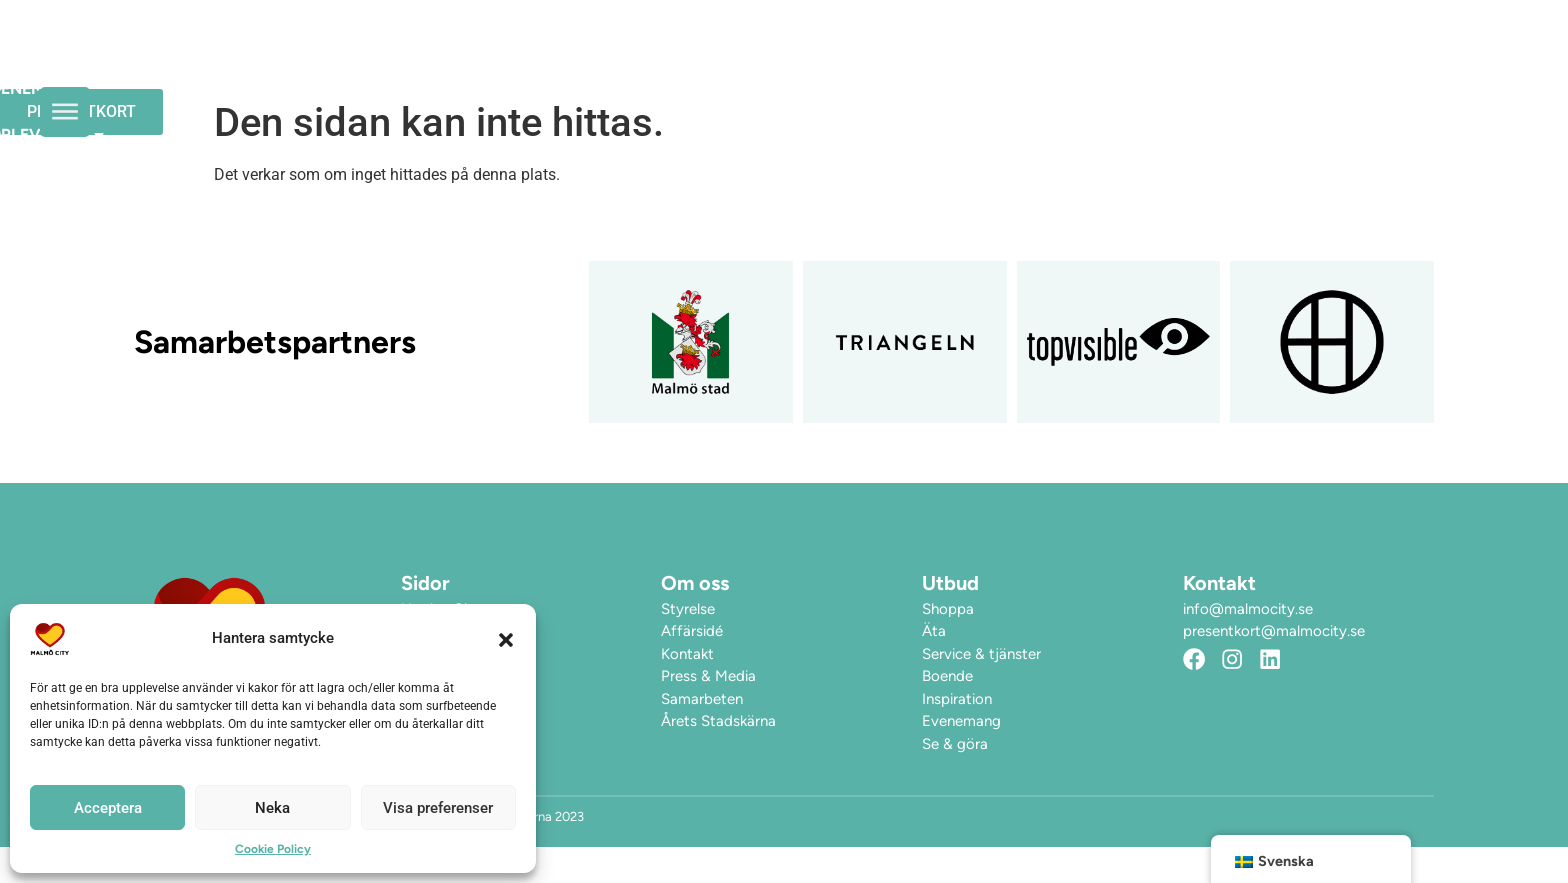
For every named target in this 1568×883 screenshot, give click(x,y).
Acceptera (108, 808)
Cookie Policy (273, 849)
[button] (506, 639)
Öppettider (715, 62)
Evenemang (853, 62)
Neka (272, 808)
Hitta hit (1147, 62)
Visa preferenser (438, 808)
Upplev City (1006, 63)
